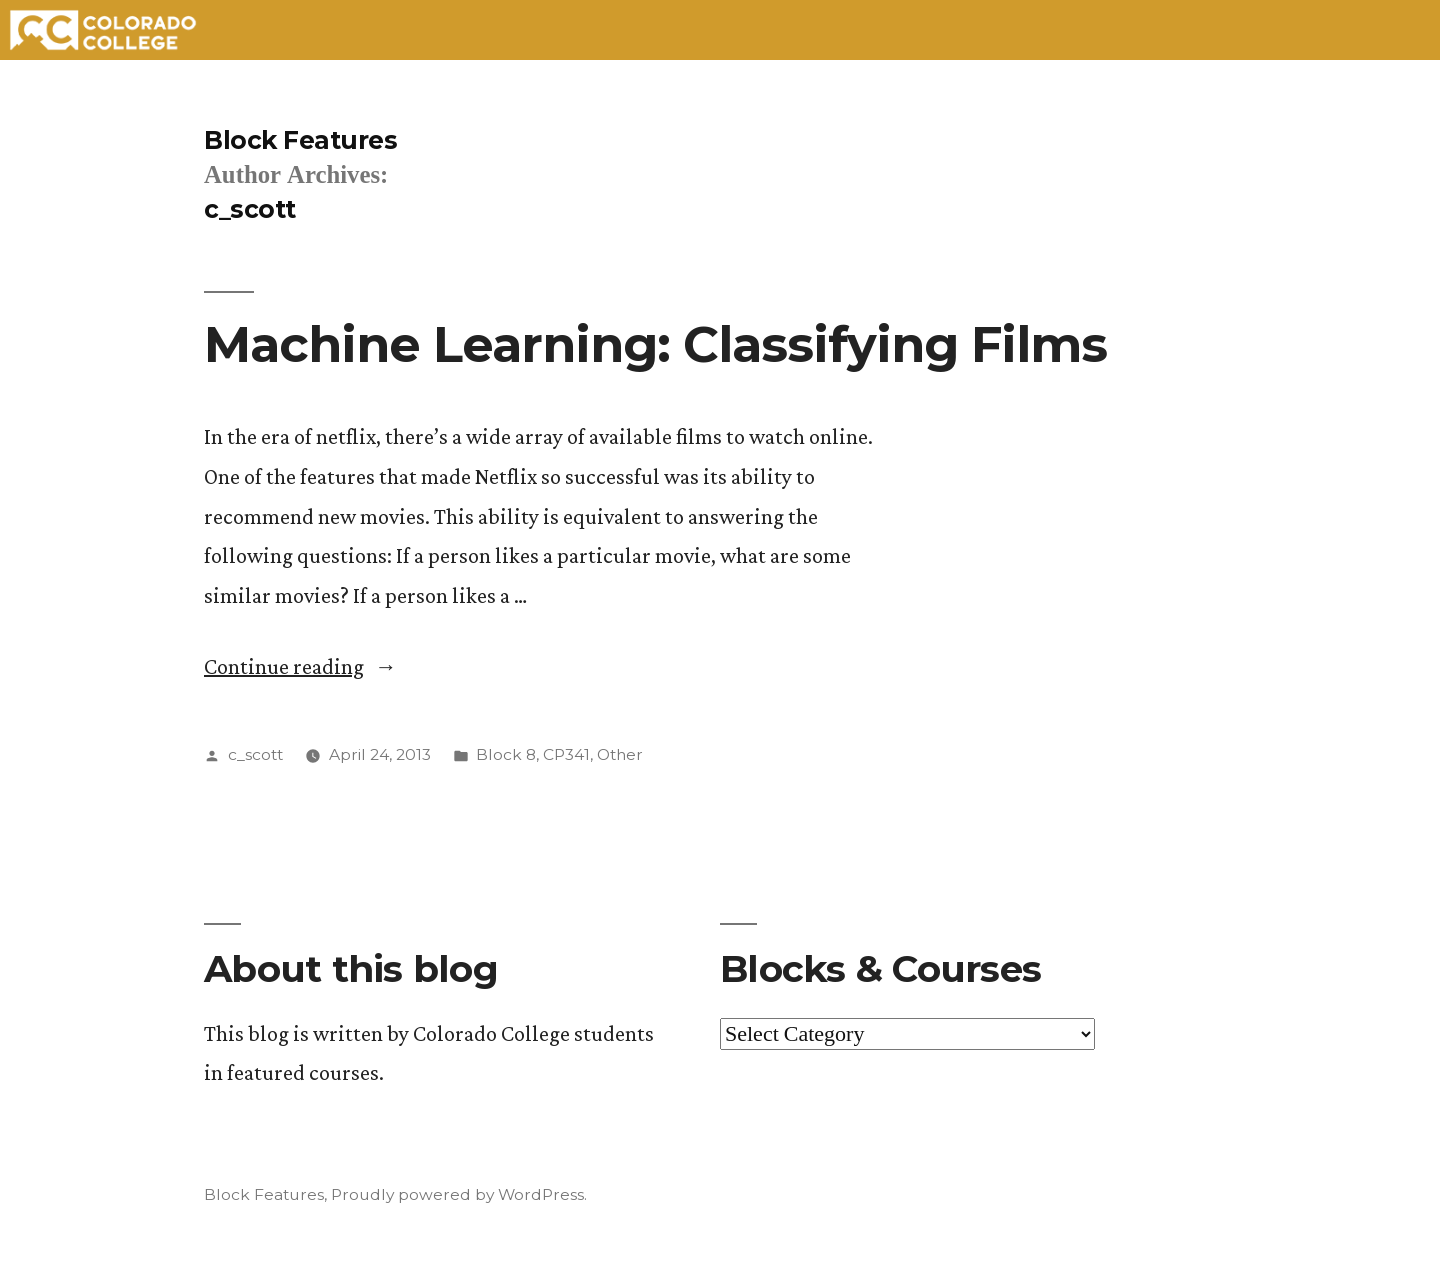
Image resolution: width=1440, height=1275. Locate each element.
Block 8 (506, 754)
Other (620, 754)
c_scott (255, 754)
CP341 (566, 754)
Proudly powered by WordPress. (459, 1194)
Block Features (300, 140)
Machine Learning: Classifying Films (655, 344)
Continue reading (300, 666)
